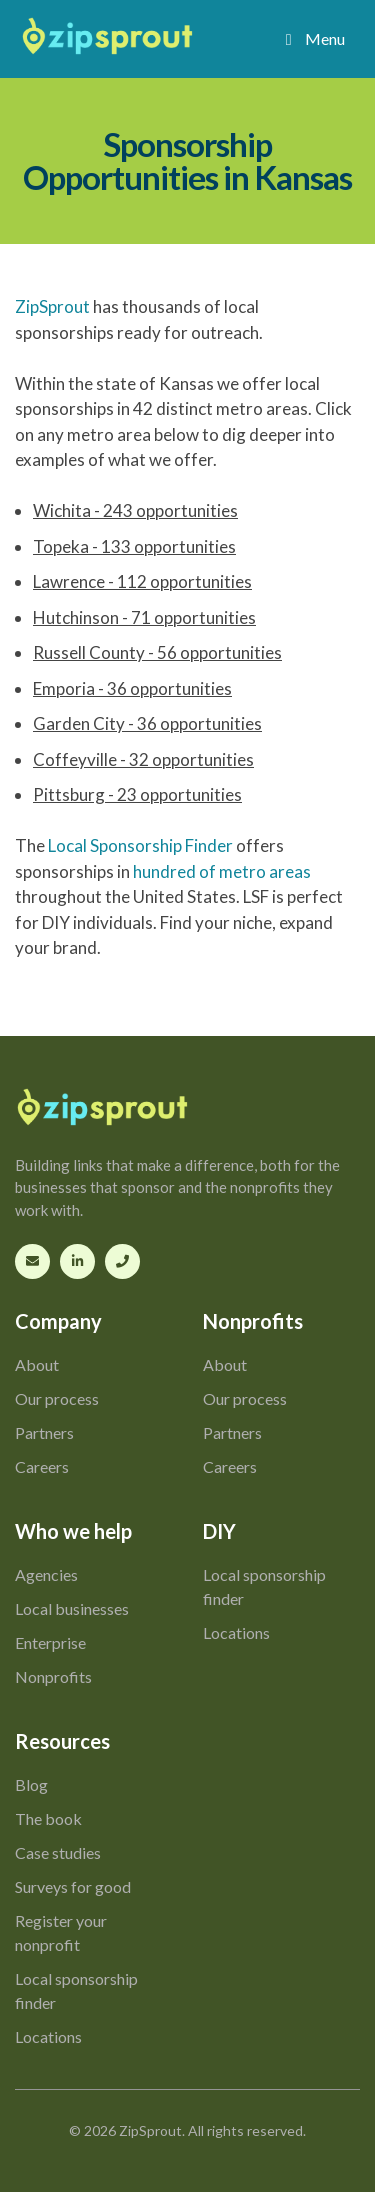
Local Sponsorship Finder (140, 845)
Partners (44, 1432)
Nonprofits (53, 1676)
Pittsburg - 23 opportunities (137, 794)
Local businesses (72, 1608)
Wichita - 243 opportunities (135, 510)
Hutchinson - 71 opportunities (144, 617)
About (37, 1364)
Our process (57, 1398)
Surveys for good (73, 1886)
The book (48, 1818)
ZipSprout (52, 306)
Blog (31, 1784)
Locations (236, 1632)
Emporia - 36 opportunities (132, 688)
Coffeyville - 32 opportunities (143, 759)
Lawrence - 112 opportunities (142, 581)
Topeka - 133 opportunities (134, 546)
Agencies (46, 1574)
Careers (42, 1466)
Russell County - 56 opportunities (157, 652)
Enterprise (50, 1642)
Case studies (58, 1852)
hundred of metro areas (222, 871)
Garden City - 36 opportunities (147, 723)
